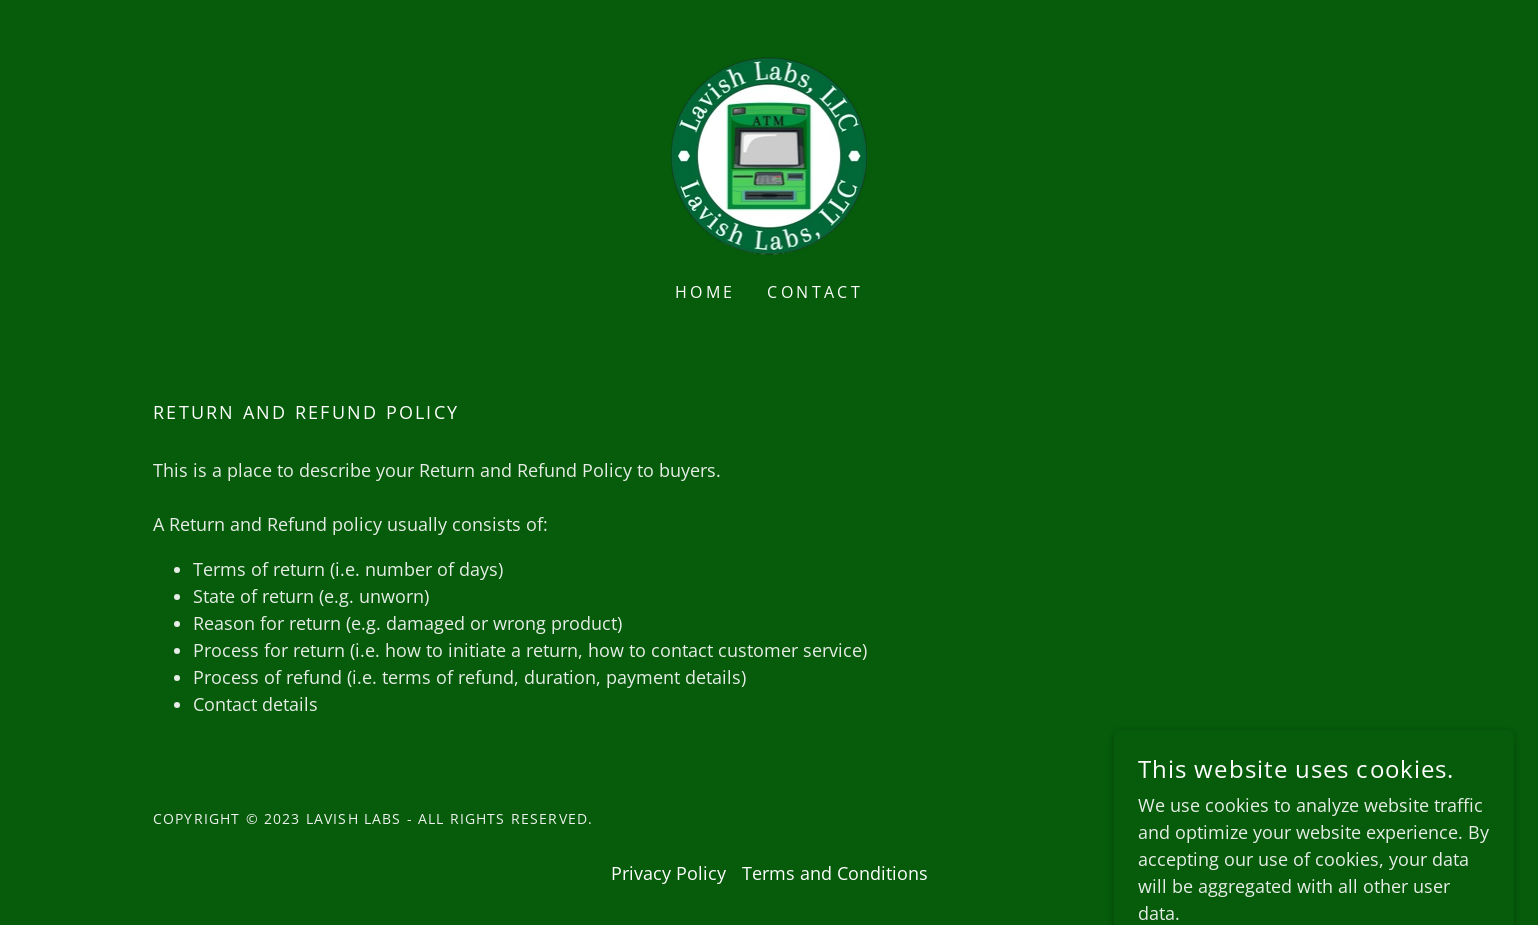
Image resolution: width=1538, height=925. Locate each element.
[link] (769, 154)
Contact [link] (815, 292)
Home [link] (705, 292)
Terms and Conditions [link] (835, 873)
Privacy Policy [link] (668, 873)
